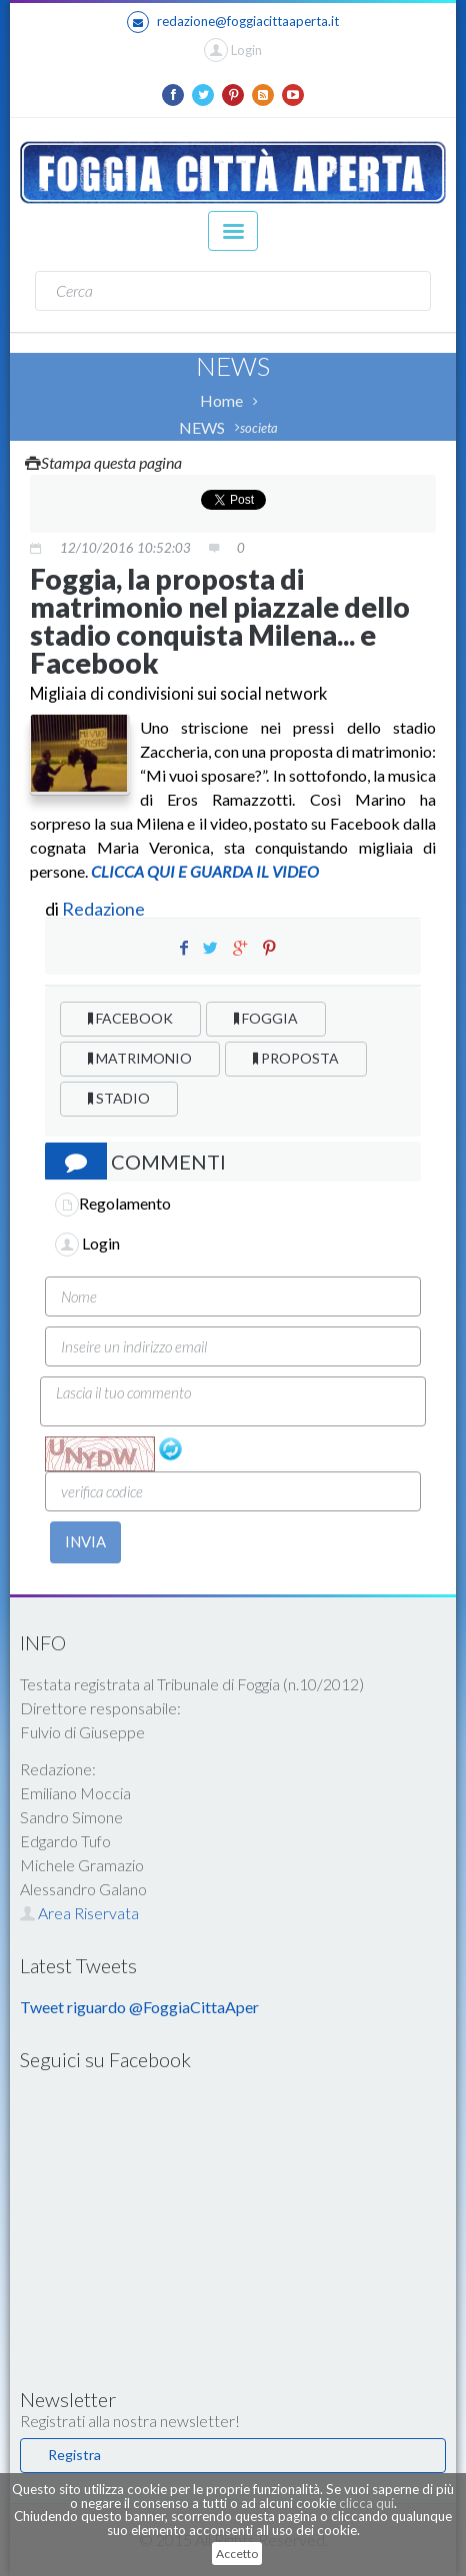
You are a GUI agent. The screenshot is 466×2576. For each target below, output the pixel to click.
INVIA (85, 1541)
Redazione (105, 909)
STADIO (119, 1098)
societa (259, 428)
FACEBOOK (130, 1018)
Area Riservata (79, 1912)
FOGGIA (266, 1018)
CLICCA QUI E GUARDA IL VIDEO (203, 871)
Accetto (237, 2553)
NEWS (202, 427)
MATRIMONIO (140, 1058)
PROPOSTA (296, 1058)
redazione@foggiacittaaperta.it (233, 22)
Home (221, 400)
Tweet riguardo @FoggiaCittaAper (139, 2006)
